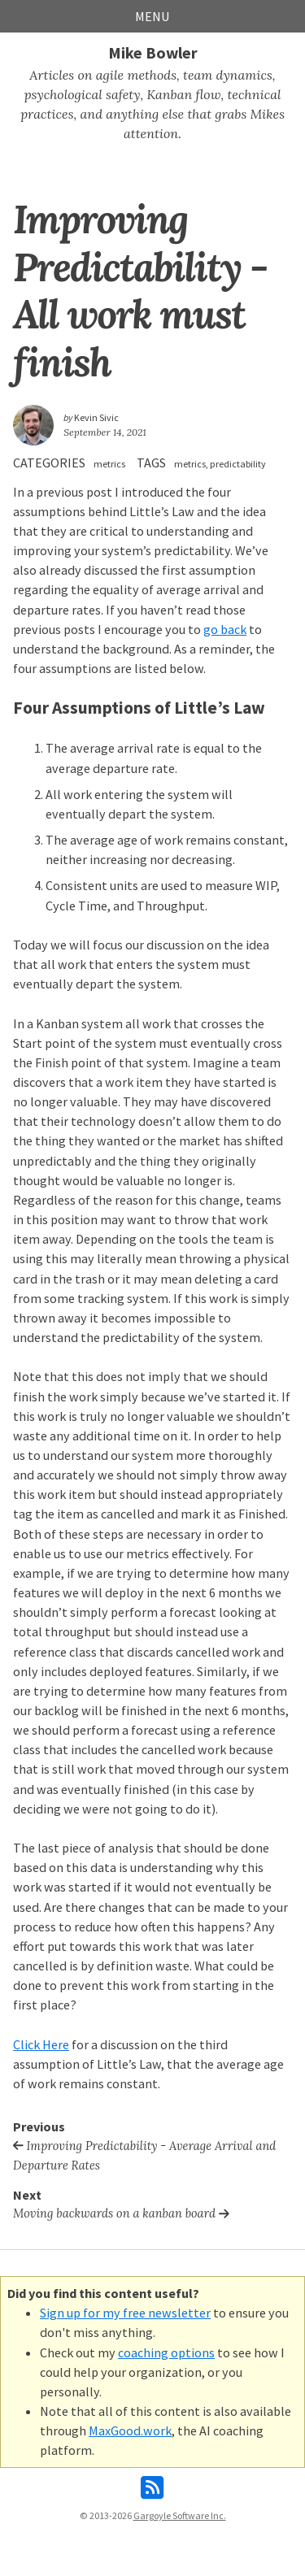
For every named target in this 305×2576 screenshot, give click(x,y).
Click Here (41, 2044)
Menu (152, 16)
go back (224, 629)
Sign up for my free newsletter (125, 2312)
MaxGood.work (130, 2430)
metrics (109, 464)
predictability (238, 464)
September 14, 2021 (104, 432)
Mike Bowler (153, 52)
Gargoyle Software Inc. (179, 2515)
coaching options (166, 2352)
